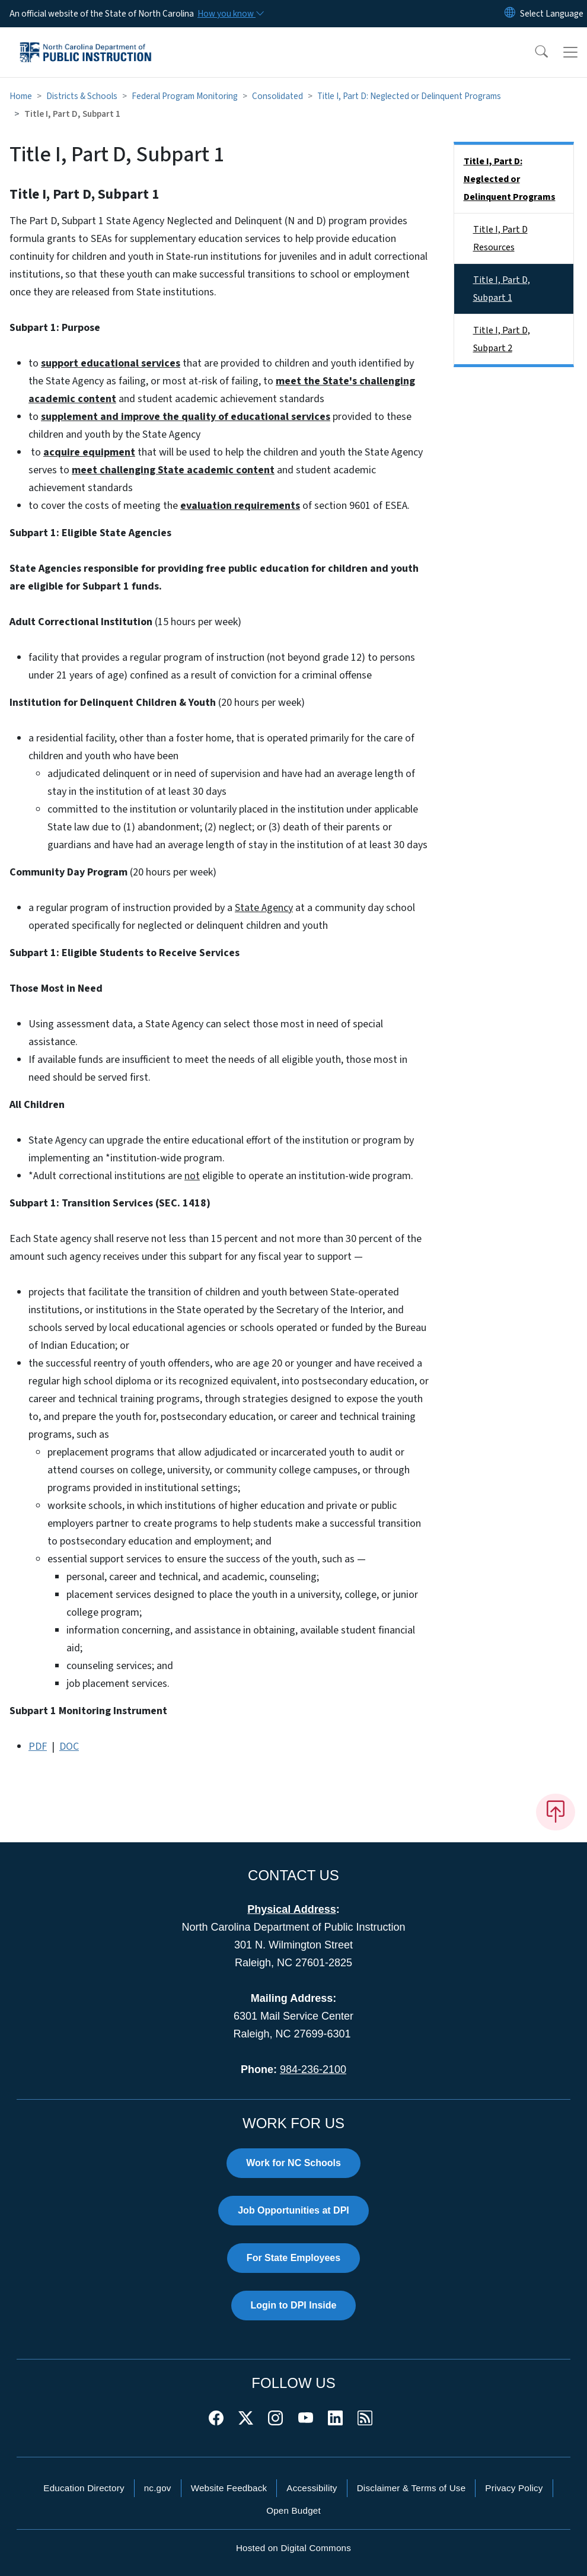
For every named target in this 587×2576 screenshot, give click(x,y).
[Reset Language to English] (510, 14)
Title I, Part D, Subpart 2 (501, 339)
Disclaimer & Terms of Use (411, 2488)
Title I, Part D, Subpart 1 (501, 288)
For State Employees (293, 2258)
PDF (37, 1746)
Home (20, 96)
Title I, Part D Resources (500, 238)
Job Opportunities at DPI (293, 2210)
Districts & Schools (81, 96)
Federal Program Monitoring (185, 96)
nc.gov (157, 2488)
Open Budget (293, 2510)
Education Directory (83, 2488)
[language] (551, 14)
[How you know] (230, 14)
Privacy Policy (514, 2488)
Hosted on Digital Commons (293, 2548)
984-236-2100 (313, 2069)
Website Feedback (229, 2488)
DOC (69, 1746)
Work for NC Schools (293, 2163)
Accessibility (311, 2488)
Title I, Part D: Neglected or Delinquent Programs (409, 96)
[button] (533, 52)
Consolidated (277, 96)
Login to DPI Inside (294, 2305)
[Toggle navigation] (570, 52)
